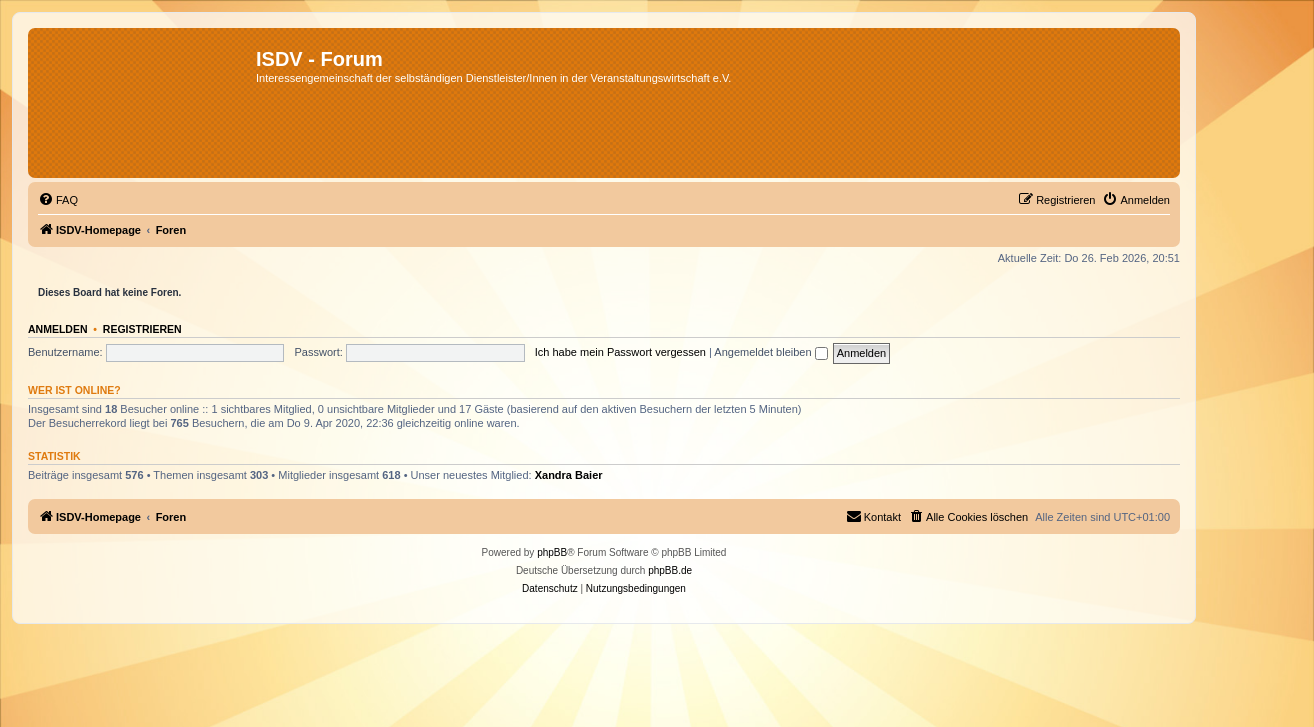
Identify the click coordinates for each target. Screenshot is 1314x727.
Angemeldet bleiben (770, 352)
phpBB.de (670, 570)
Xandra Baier (569, 475)
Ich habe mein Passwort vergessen (620, 352)
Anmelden (58, 329)
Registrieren (142, 329)
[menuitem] (58, 200)
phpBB (552, 552)
